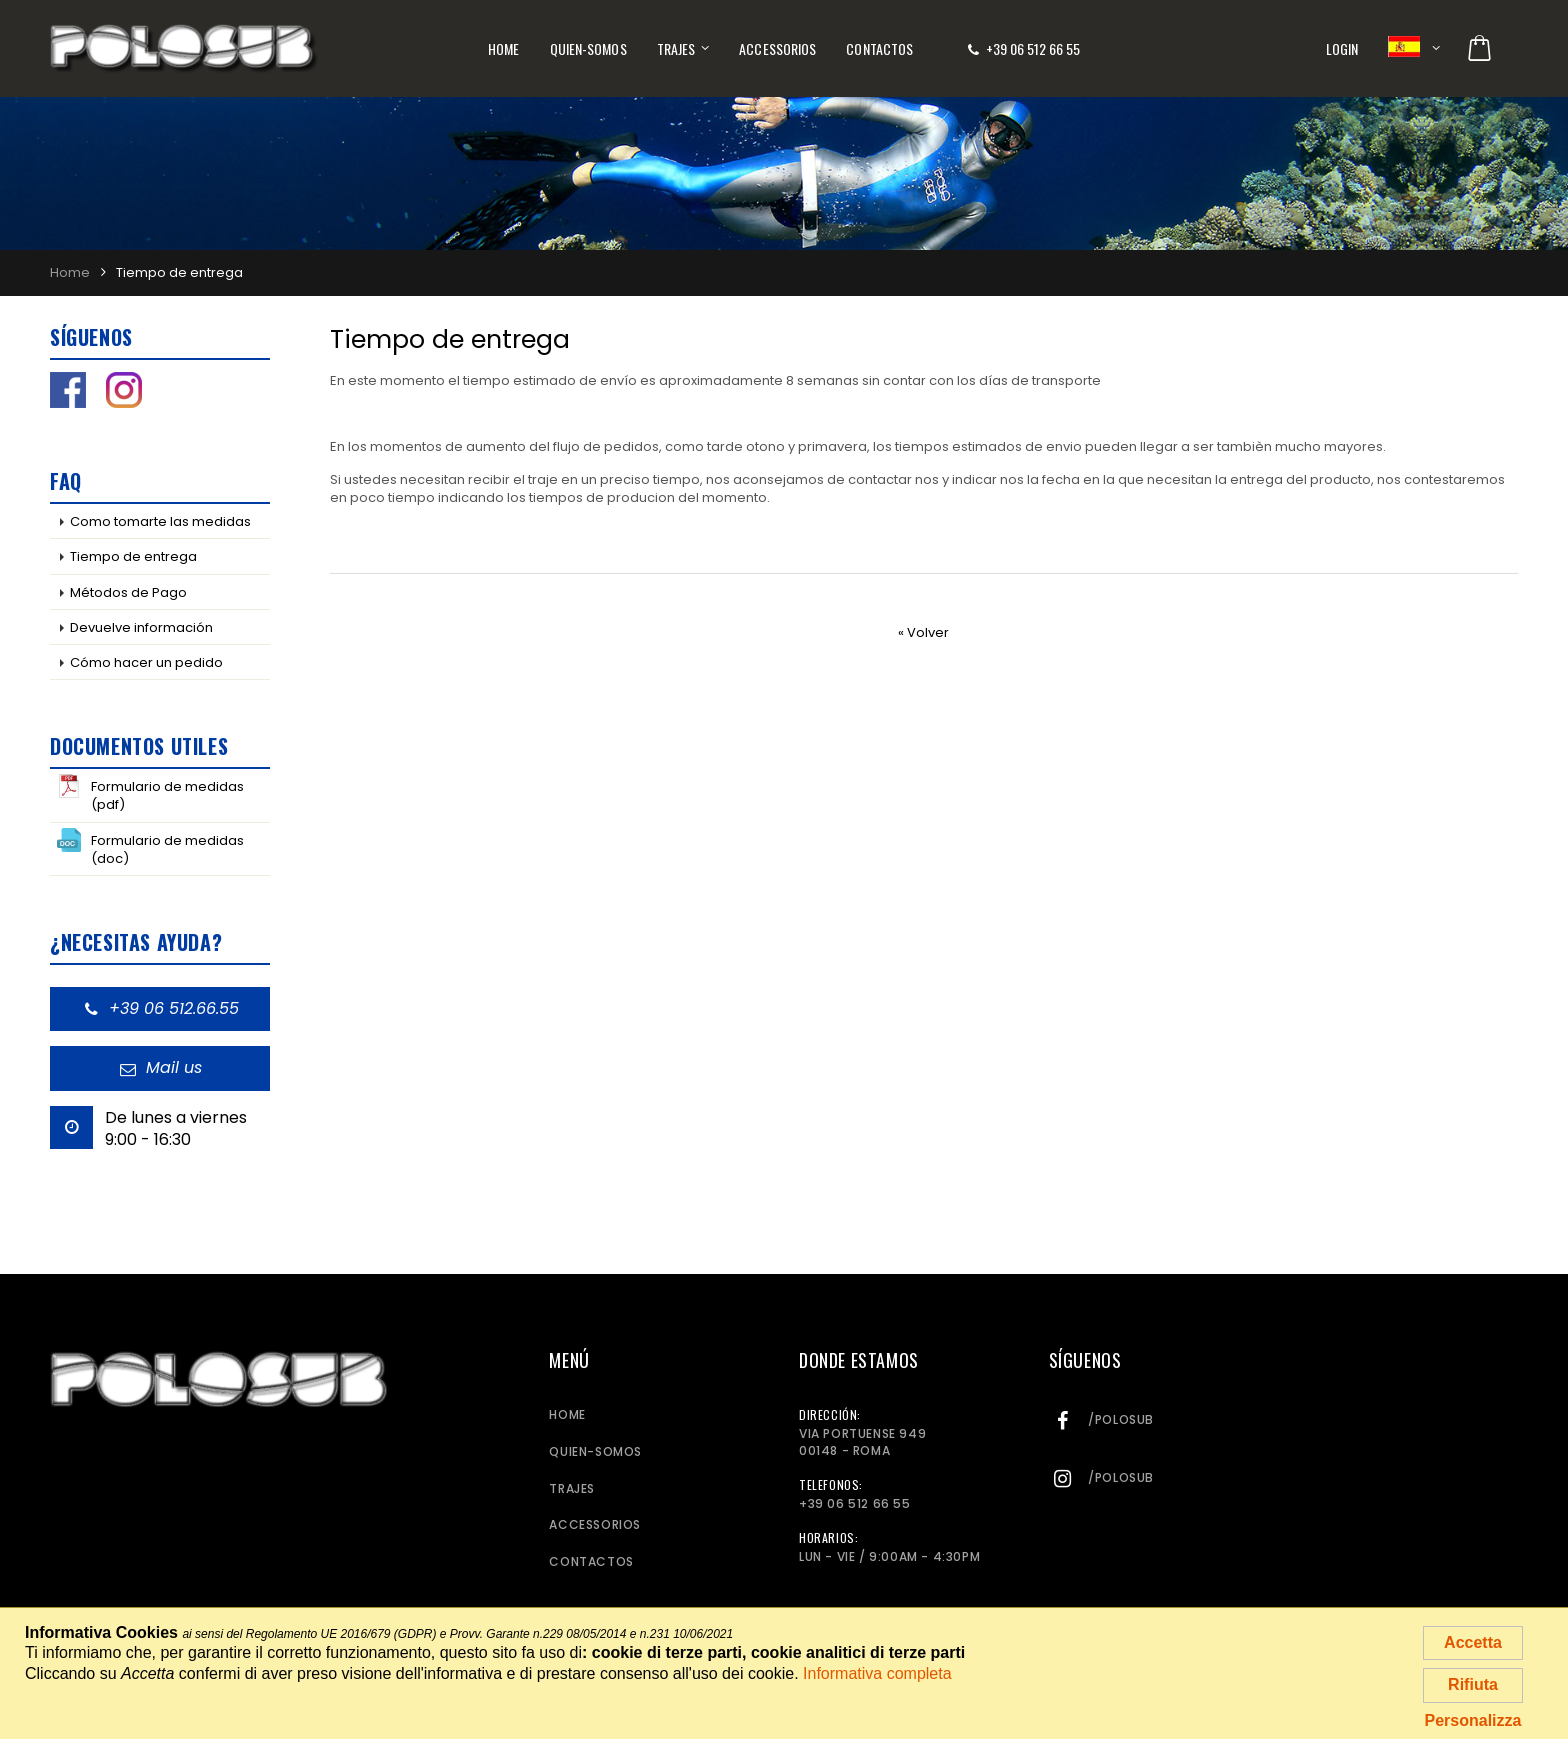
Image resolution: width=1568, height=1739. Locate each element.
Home (503, 48)
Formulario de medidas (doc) (150, 848)
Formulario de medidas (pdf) (150, 794)
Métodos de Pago (128, 592)
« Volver (923, 632)
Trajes (676, 48)
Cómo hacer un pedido (146, 662)
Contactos (879, 48)
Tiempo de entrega (133, 556)
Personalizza (1473, 1720)
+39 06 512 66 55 (1033, 48)
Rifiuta (1473, 1684)
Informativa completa (877, 1673)
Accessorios (777, 48)
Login (1342, 48)
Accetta (1473, 1642)
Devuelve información (141, 627)
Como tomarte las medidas (160, 521)
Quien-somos (588, 48)
